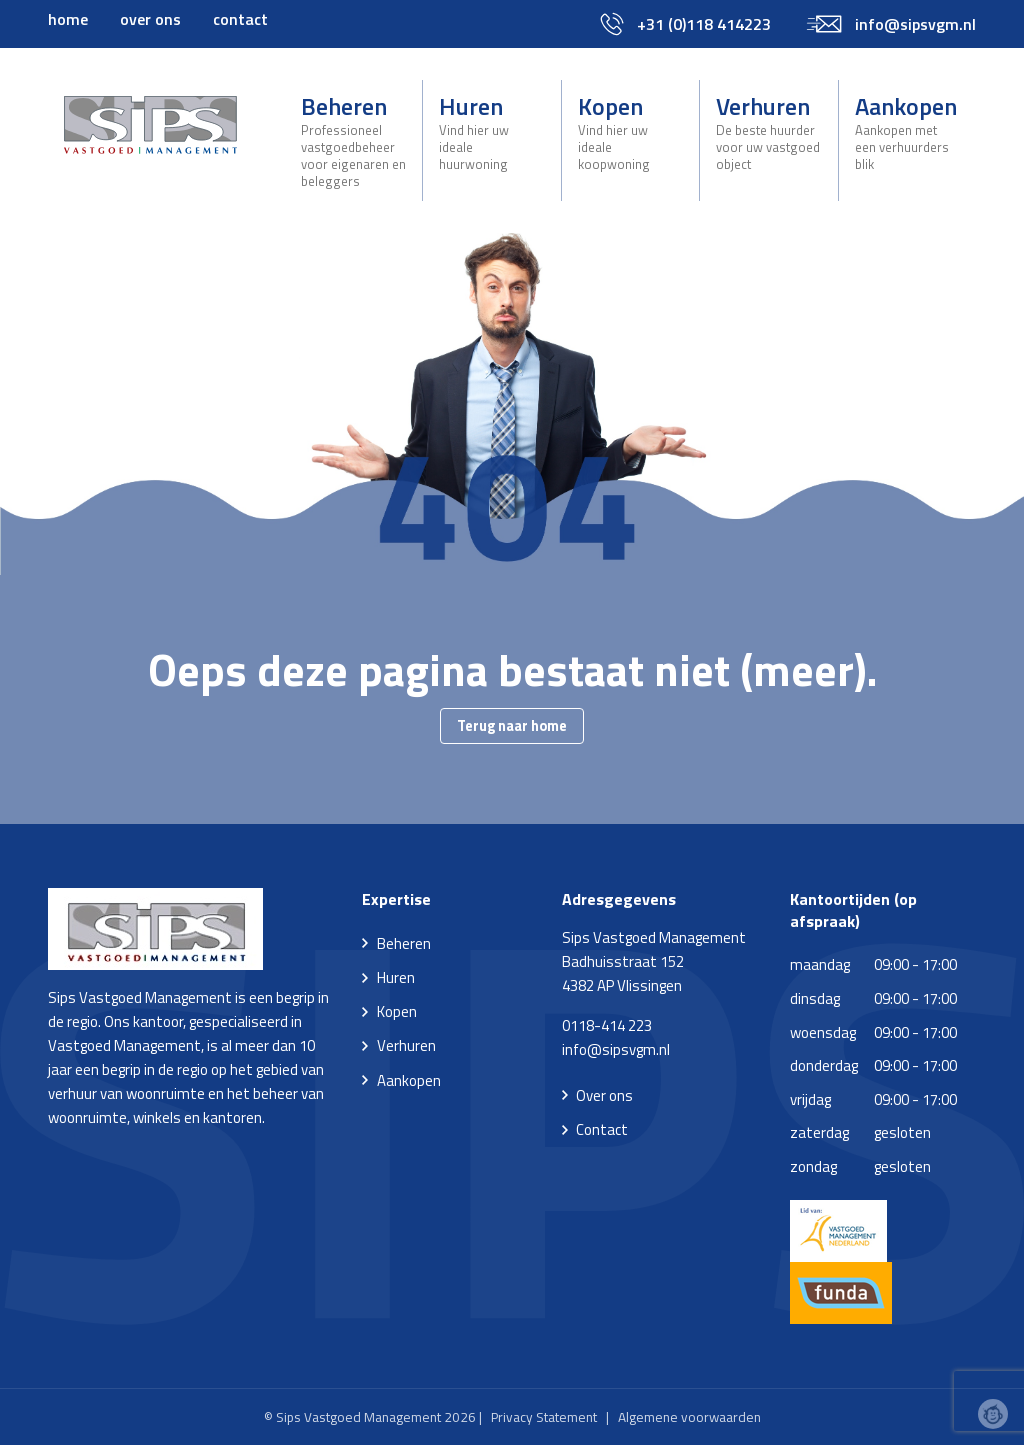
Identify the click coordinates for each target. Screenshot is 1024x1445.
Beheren (353, 139)
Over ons (604, 1095)
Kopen (630, 131)
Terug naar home (512, 726)
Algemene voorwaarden (689, 1417)
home (68, 19)
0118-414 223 (607, 1025)
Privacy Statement (544, 1417)
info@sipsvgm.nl (616, 1049)
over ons (150, 19)
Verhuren (768, 131)
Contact (602, 1129)
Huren (491, 131)
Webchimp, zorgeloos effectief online (993, 1414)
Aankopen (907, 131)
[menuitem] (68, 19)
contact (240, 19)
